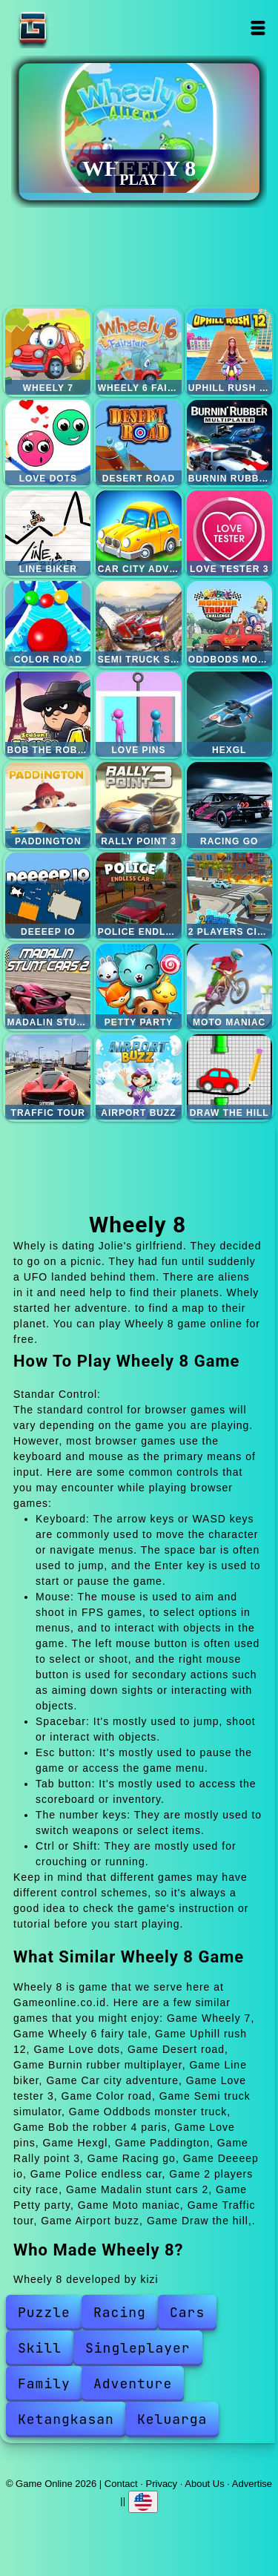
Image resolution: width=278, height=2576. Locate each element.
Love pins (138, 714)
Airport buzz (138, 1077)
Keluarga (172, 2419)
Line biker (47, 533)
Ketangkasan (66, 2419)
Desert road (138, 442)
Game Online (79, 28)
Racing (119, 2312)
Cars (187, 2312)
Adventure (132, 2383)
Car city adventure (138, 533)
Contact (121, 2483)
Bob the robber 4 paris (47, 714)
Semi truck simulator (138, 623)
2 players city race (229, 895)
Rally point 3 (138, 804)
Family (44, 2383)
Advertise (252, 2483)
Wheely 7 (47, 351)
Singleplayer (138, 2347)
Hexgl (229, 714)
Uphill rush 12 (229, 351)
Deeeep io (47, 895)
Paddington (47, 804)
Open (258, 27)
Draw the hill (229, 1077)
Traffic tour (47, 1077)
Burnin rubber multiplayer (229, 442)
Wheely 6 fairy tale (138, 351)
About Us (204, 2483)
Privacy (162, 2483)
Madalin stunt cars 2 (47, 986)
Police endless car (138, 895)
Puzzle (44, 2312)
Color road (47, 623)
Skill (40, 2347)
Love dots (47, 442)
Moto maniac (229, 986)
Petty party (138, 986)
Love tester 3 (229, 533)
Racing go (229, 804)
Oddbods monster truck (229, 623)
